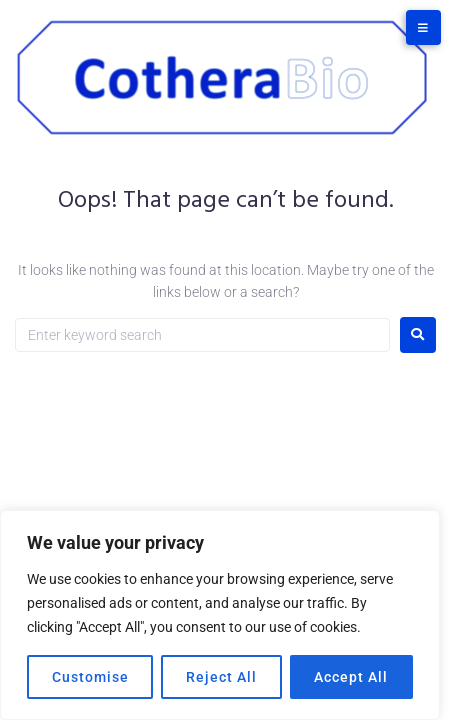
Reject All (221, 677)
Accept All (351, 677)
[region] (220, 615)
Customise (90, 677)
